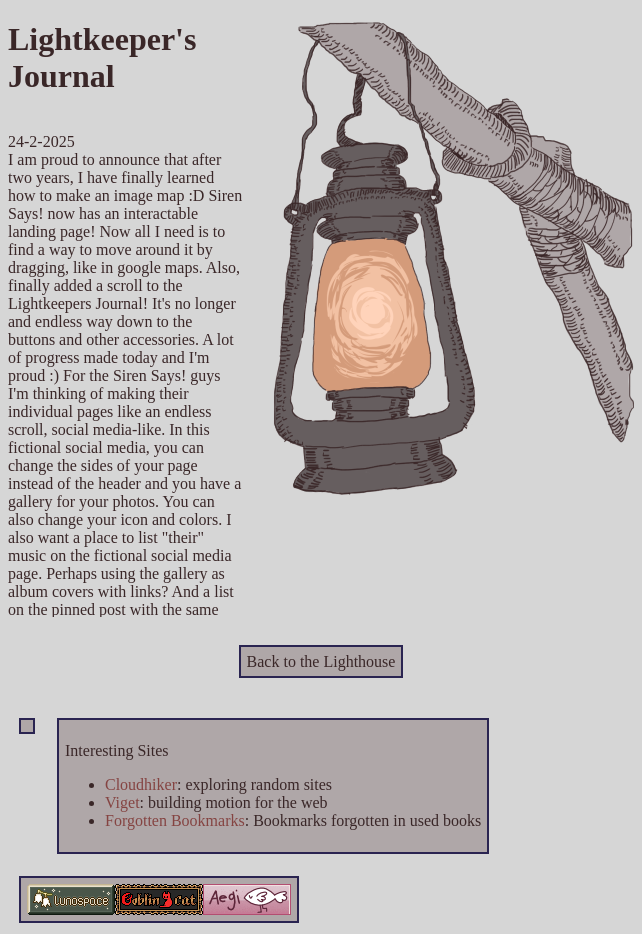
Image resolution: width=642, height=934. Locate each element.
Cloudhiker (141, 784)
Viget (122, 802)
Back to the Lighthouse (321, 661)
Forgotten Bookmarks (175, 820)
